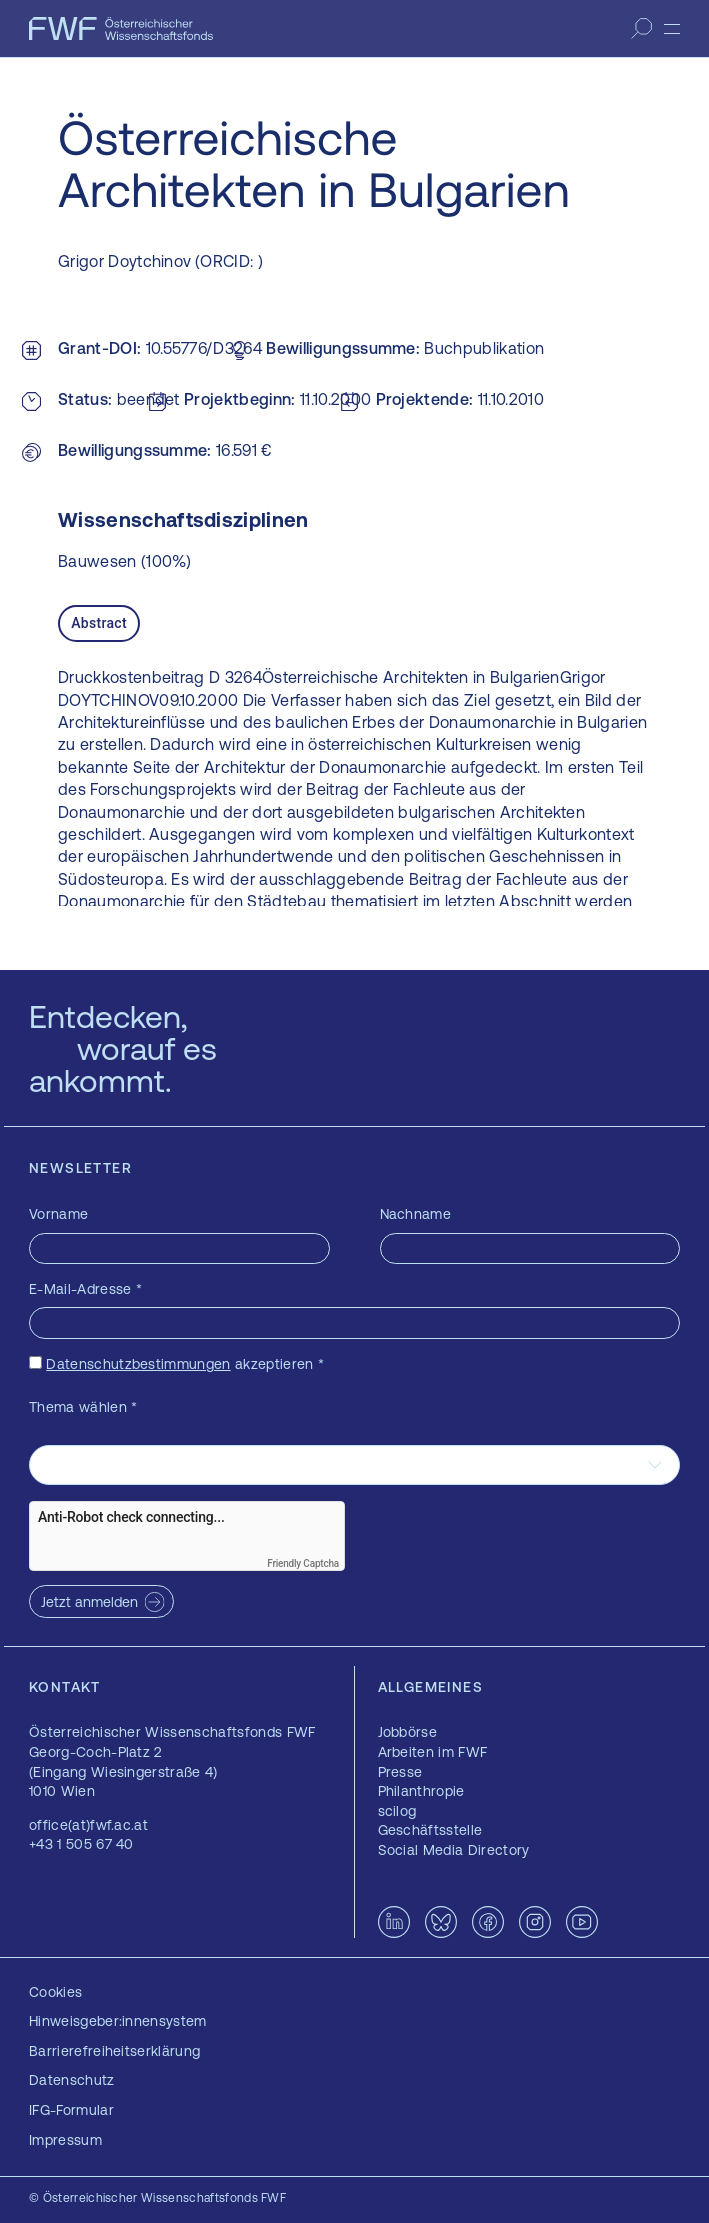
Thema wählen (83, 1407)
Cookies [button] (55, 1992)
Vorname (58, 1214)
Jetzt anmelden (89, 1602)
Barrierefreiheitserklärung (114, 2051)
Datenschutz (72, 2080)
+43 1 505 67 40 (81, 1844)
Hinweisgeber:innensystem (118, 2021)
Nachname (416, 1214)
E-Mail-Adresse (85, 1289)
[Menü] (672, 29)
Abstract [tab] (99, 623)
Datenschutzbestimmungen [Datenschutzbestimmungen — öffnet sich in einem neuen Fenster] (138, 1364)
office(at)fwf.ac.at (88, 1825)
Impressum (65, 2140)
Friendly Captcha (303, 1563)
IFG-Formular (71, 2110)
